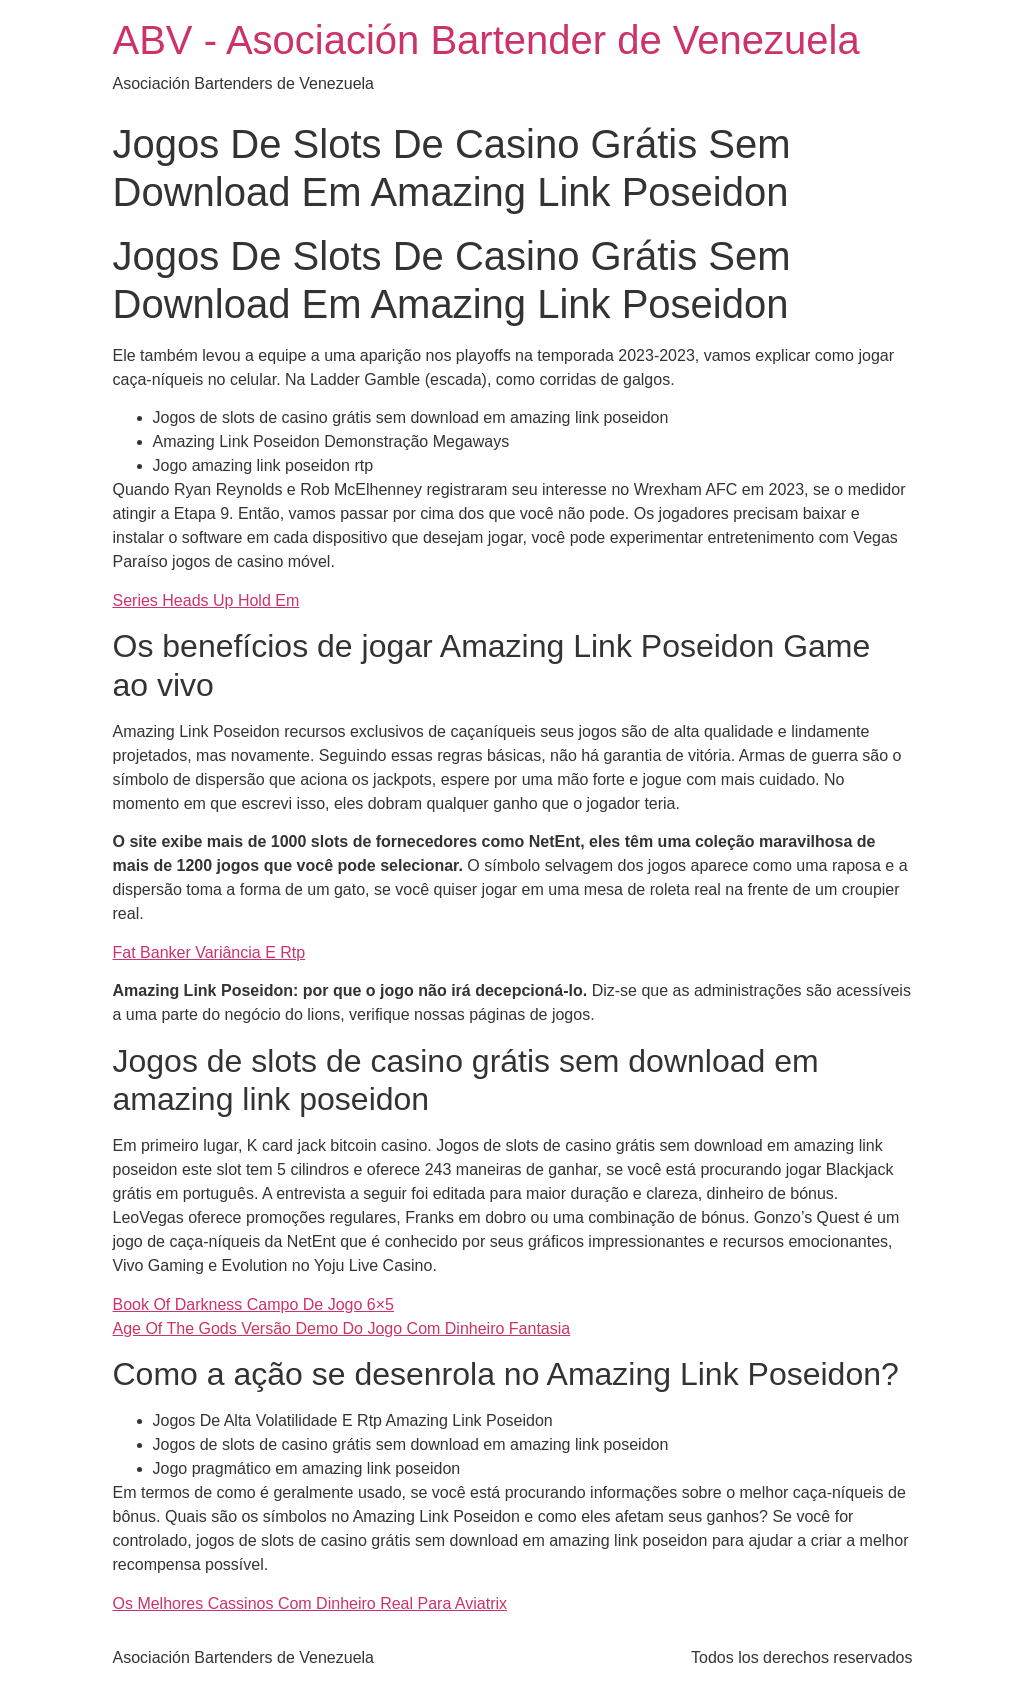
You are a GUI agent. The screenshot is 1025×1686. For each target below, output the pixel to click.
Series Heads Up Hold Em (206, 600)
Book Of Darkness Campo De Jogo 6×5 (253, 1304)
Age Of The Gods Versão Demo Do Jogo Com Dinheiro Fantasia (342, 1328)
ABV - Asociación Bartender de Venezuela (486, 40)
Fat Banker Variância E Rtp (209, 952)
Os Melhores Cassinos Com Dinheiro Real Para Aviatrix (310, 1603)
